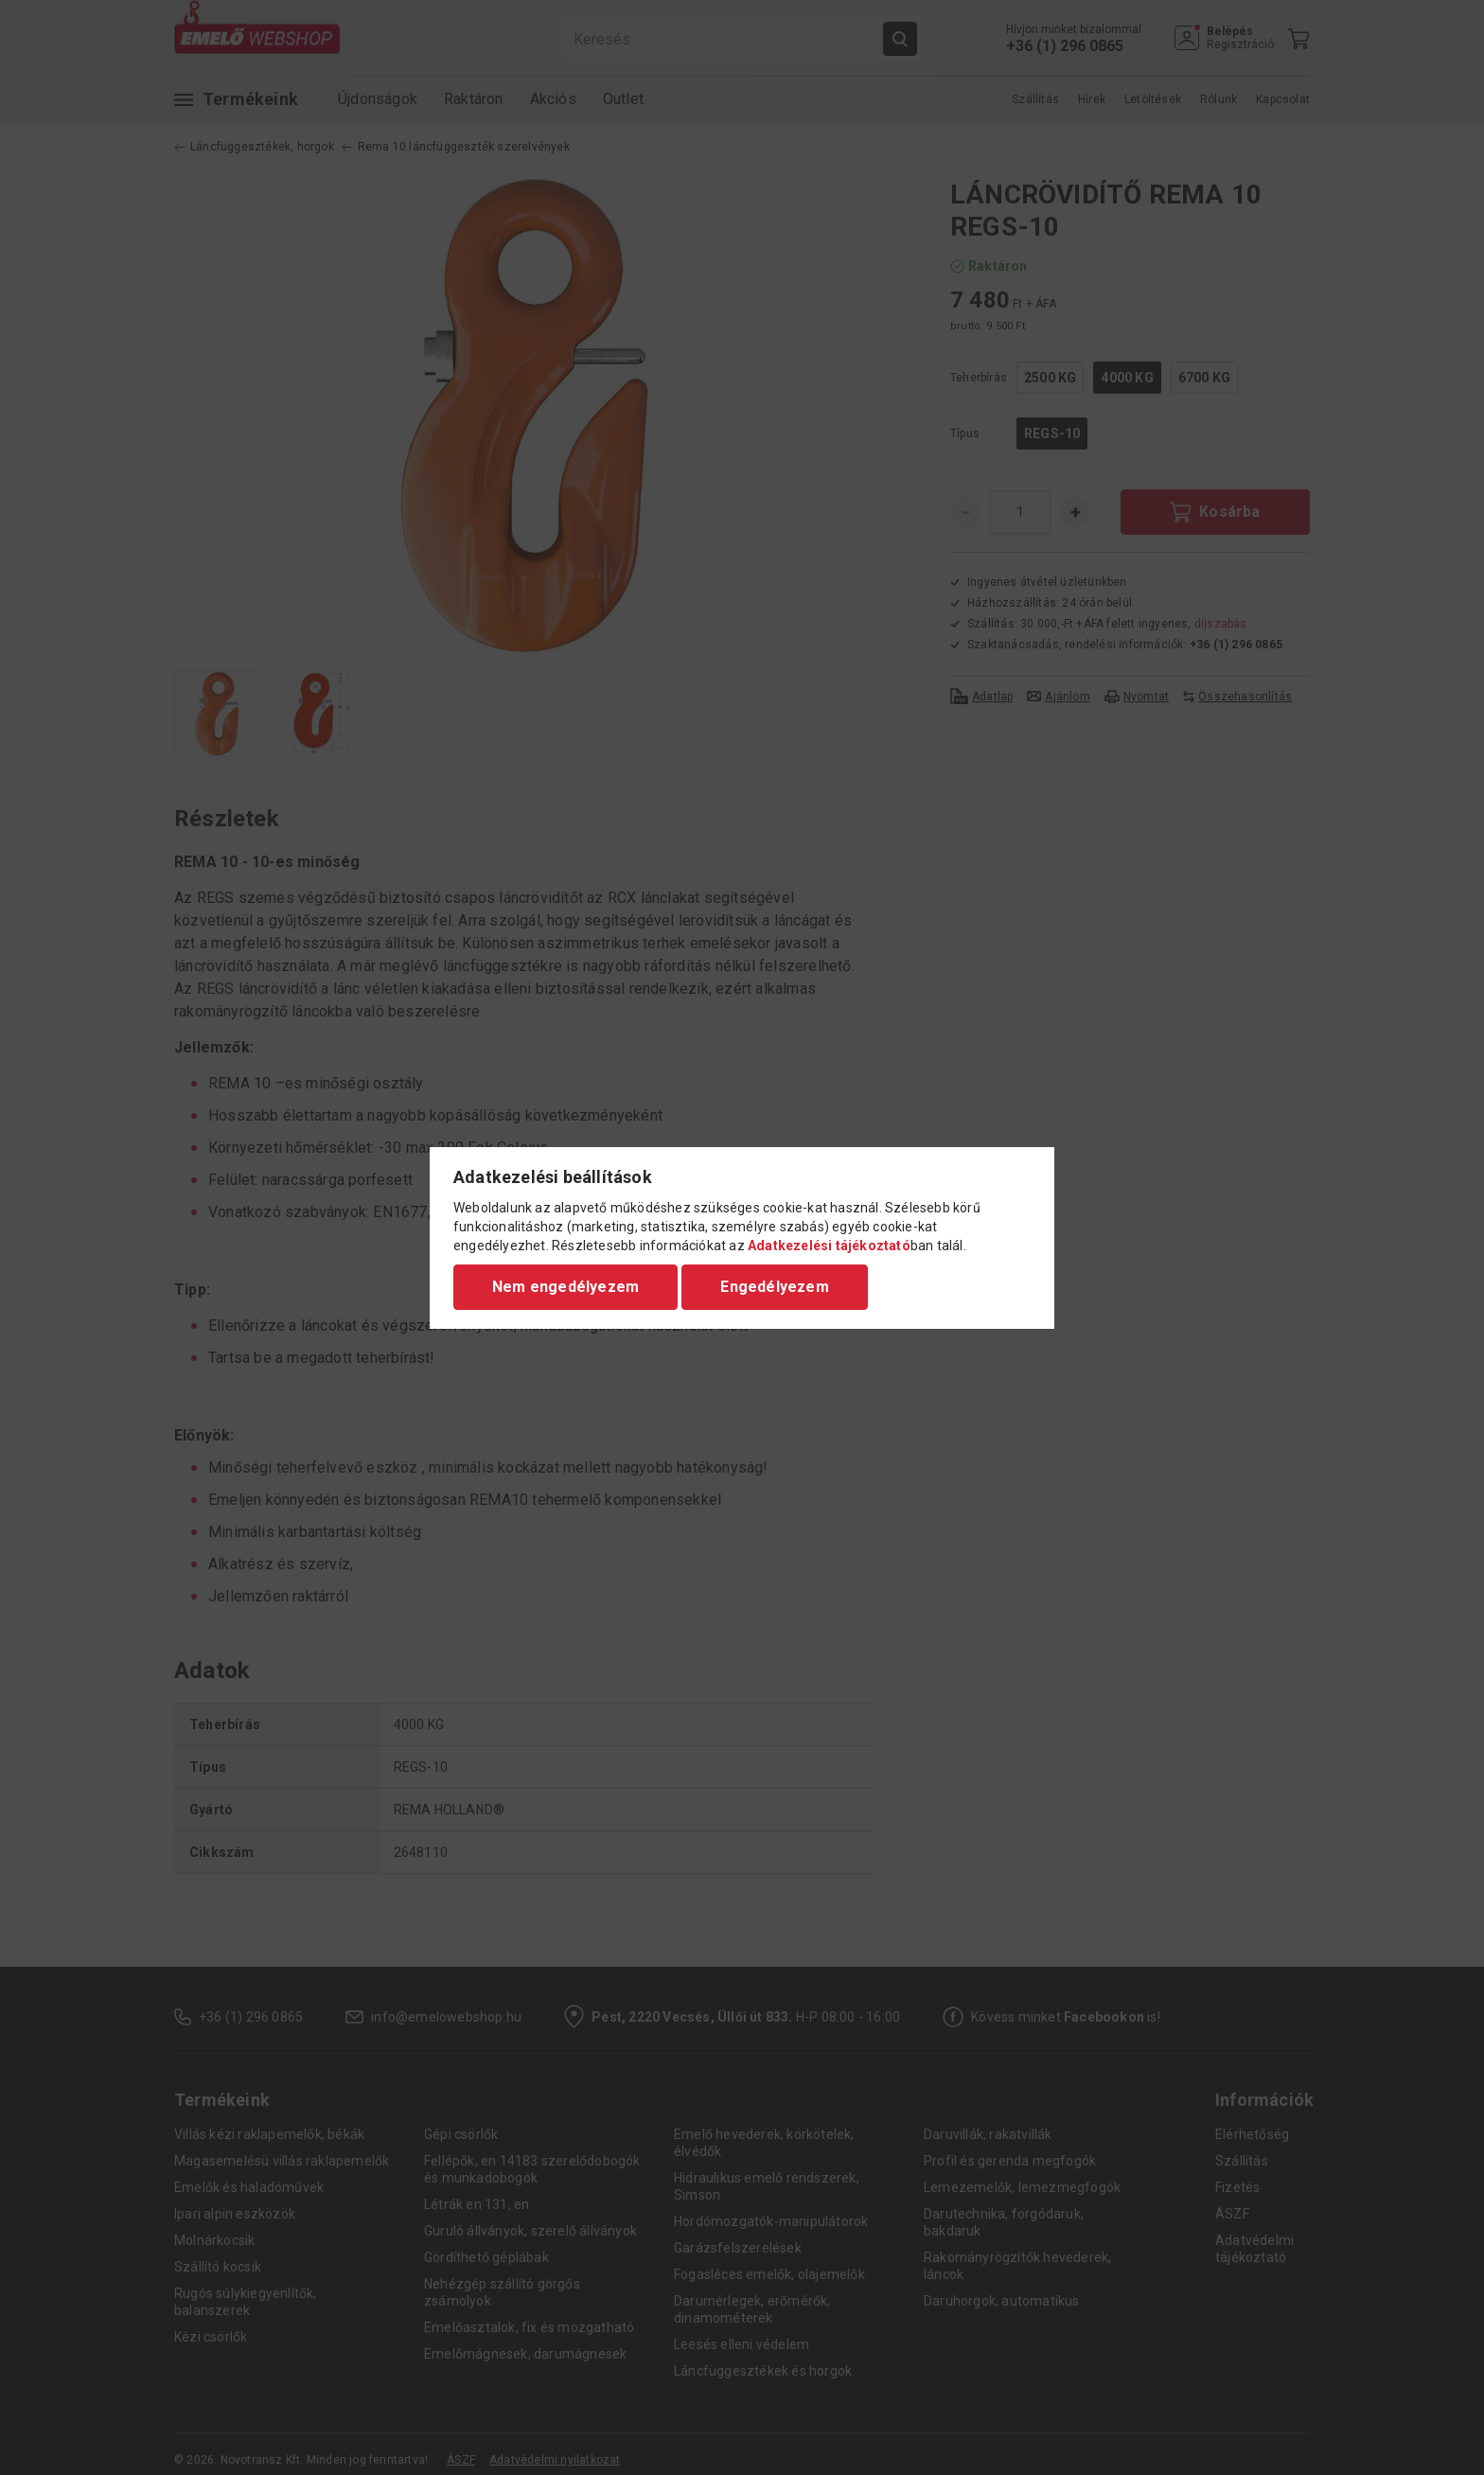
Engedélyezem (774, 1287)
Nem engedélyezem (565, 1287)
